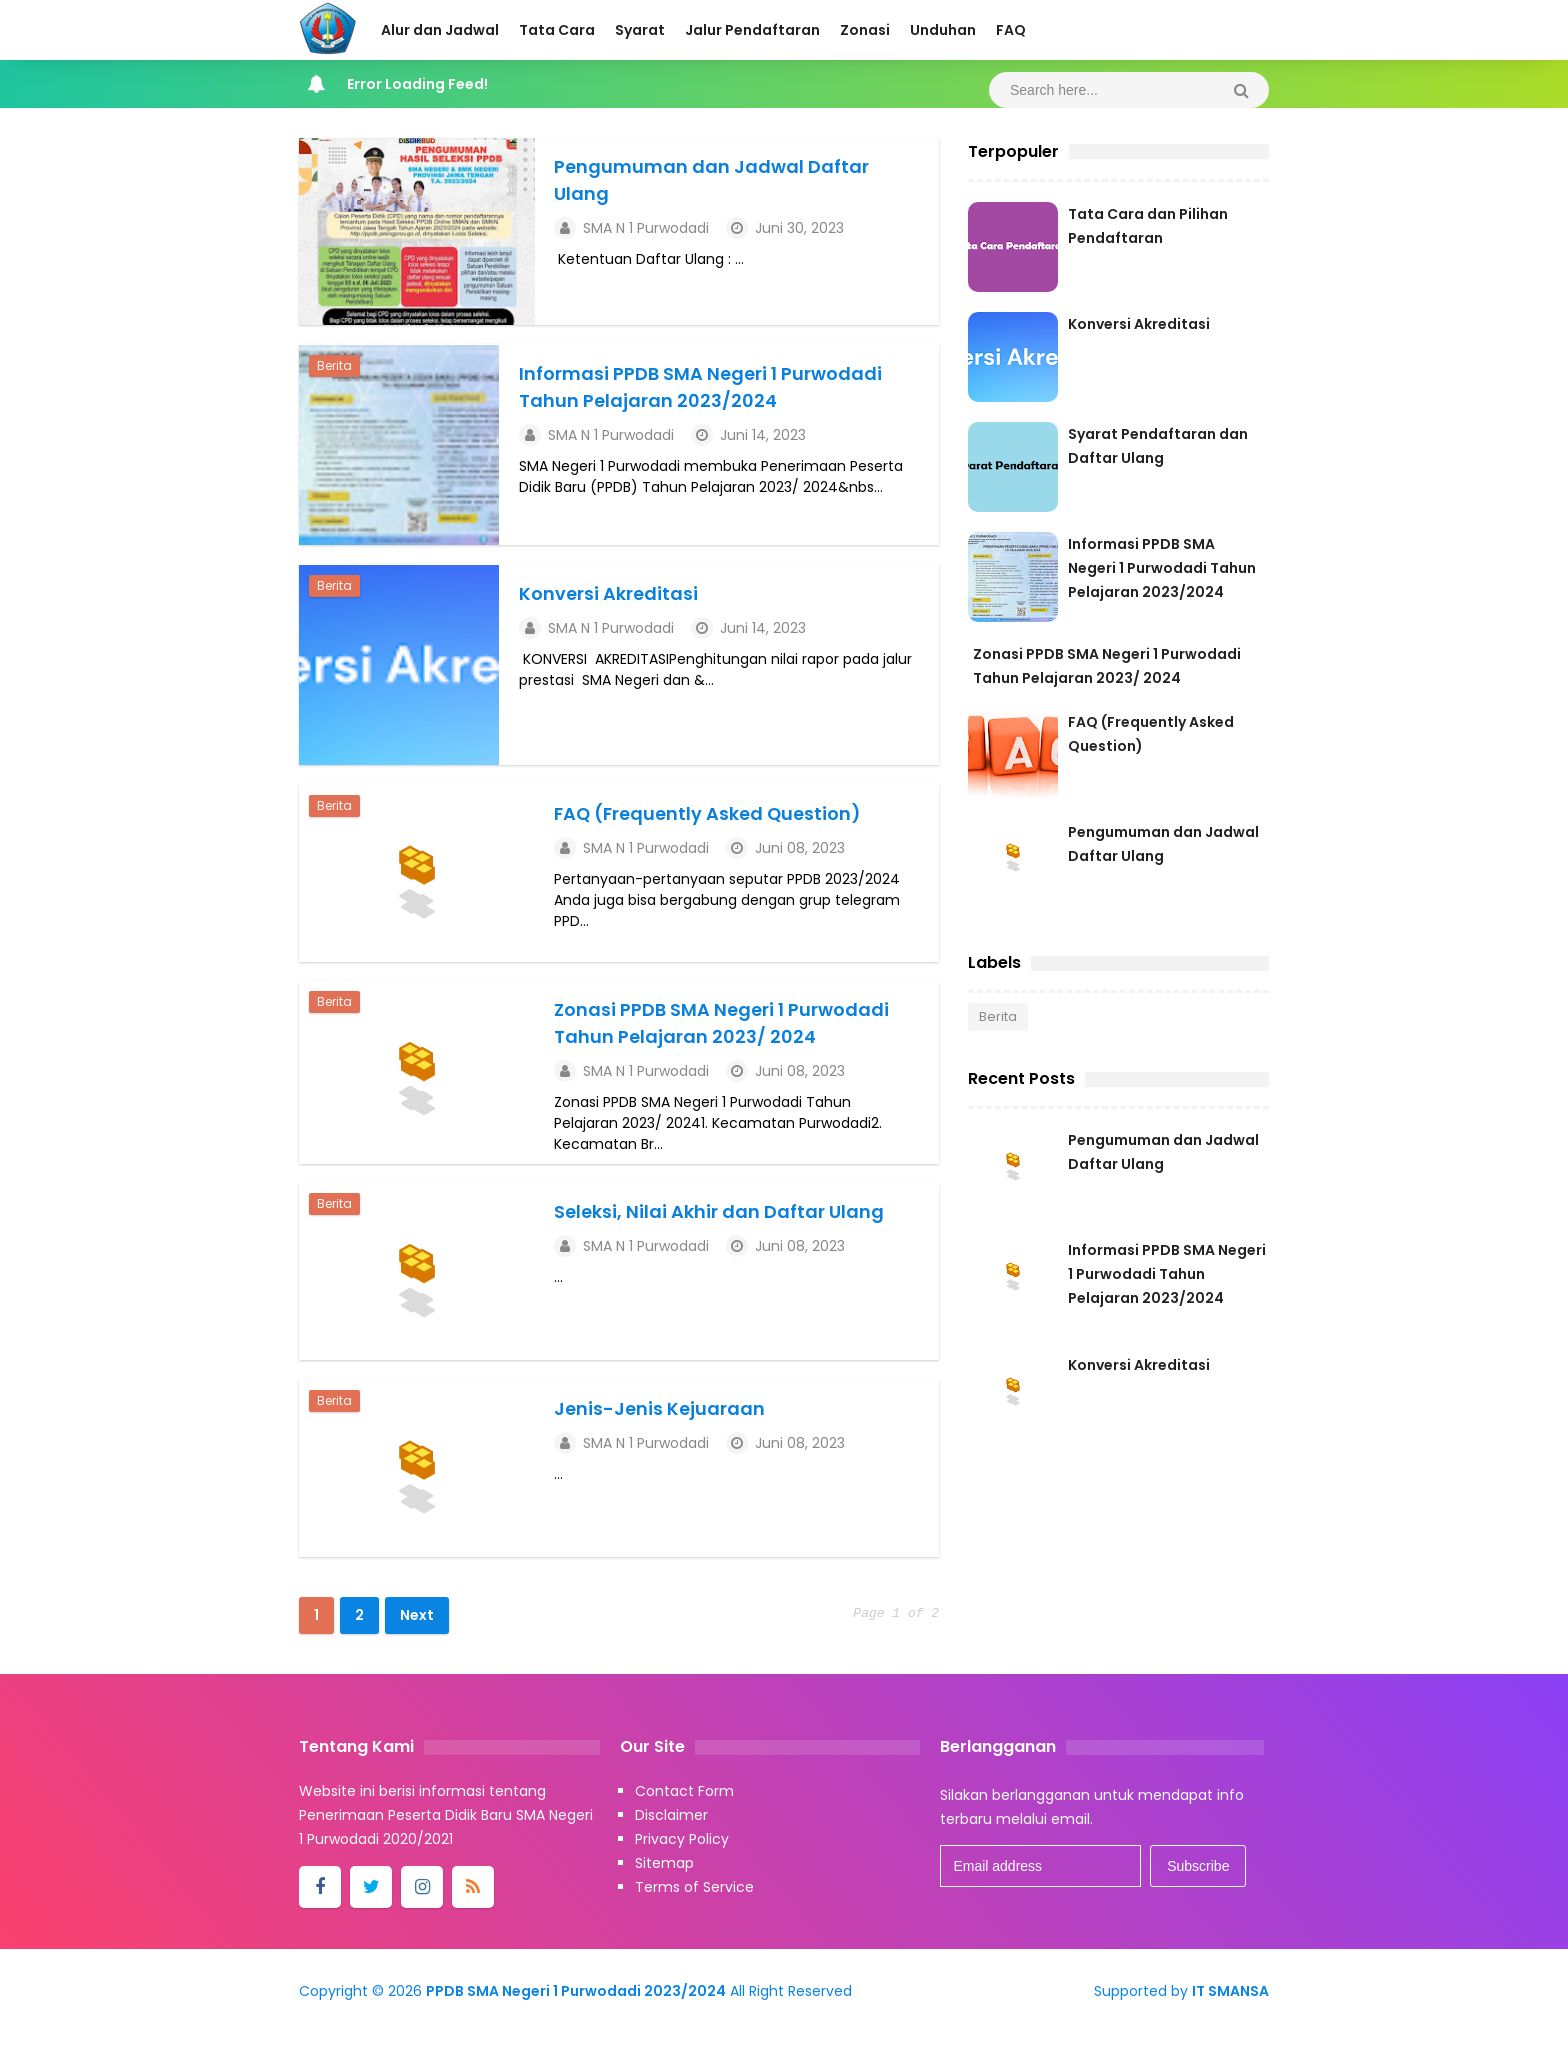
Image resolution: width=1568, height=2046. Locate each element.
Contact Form (684, 1804)
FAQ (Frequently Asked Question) (714, 816)
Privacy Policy (682, 1852)
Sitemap (664, 1876)
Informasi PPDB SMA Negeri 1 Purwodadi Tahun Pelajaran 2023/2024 (1162, 568)
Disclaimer (671, 1828)
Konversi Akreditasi (608, 596)
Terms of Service (694, 1900)
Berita (334, 368)
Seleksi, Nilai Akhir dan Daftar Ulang (724, 1218)
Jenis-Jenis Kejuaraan (664, 1418)
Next (417, 1628)
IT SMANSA (1230, 2004)
